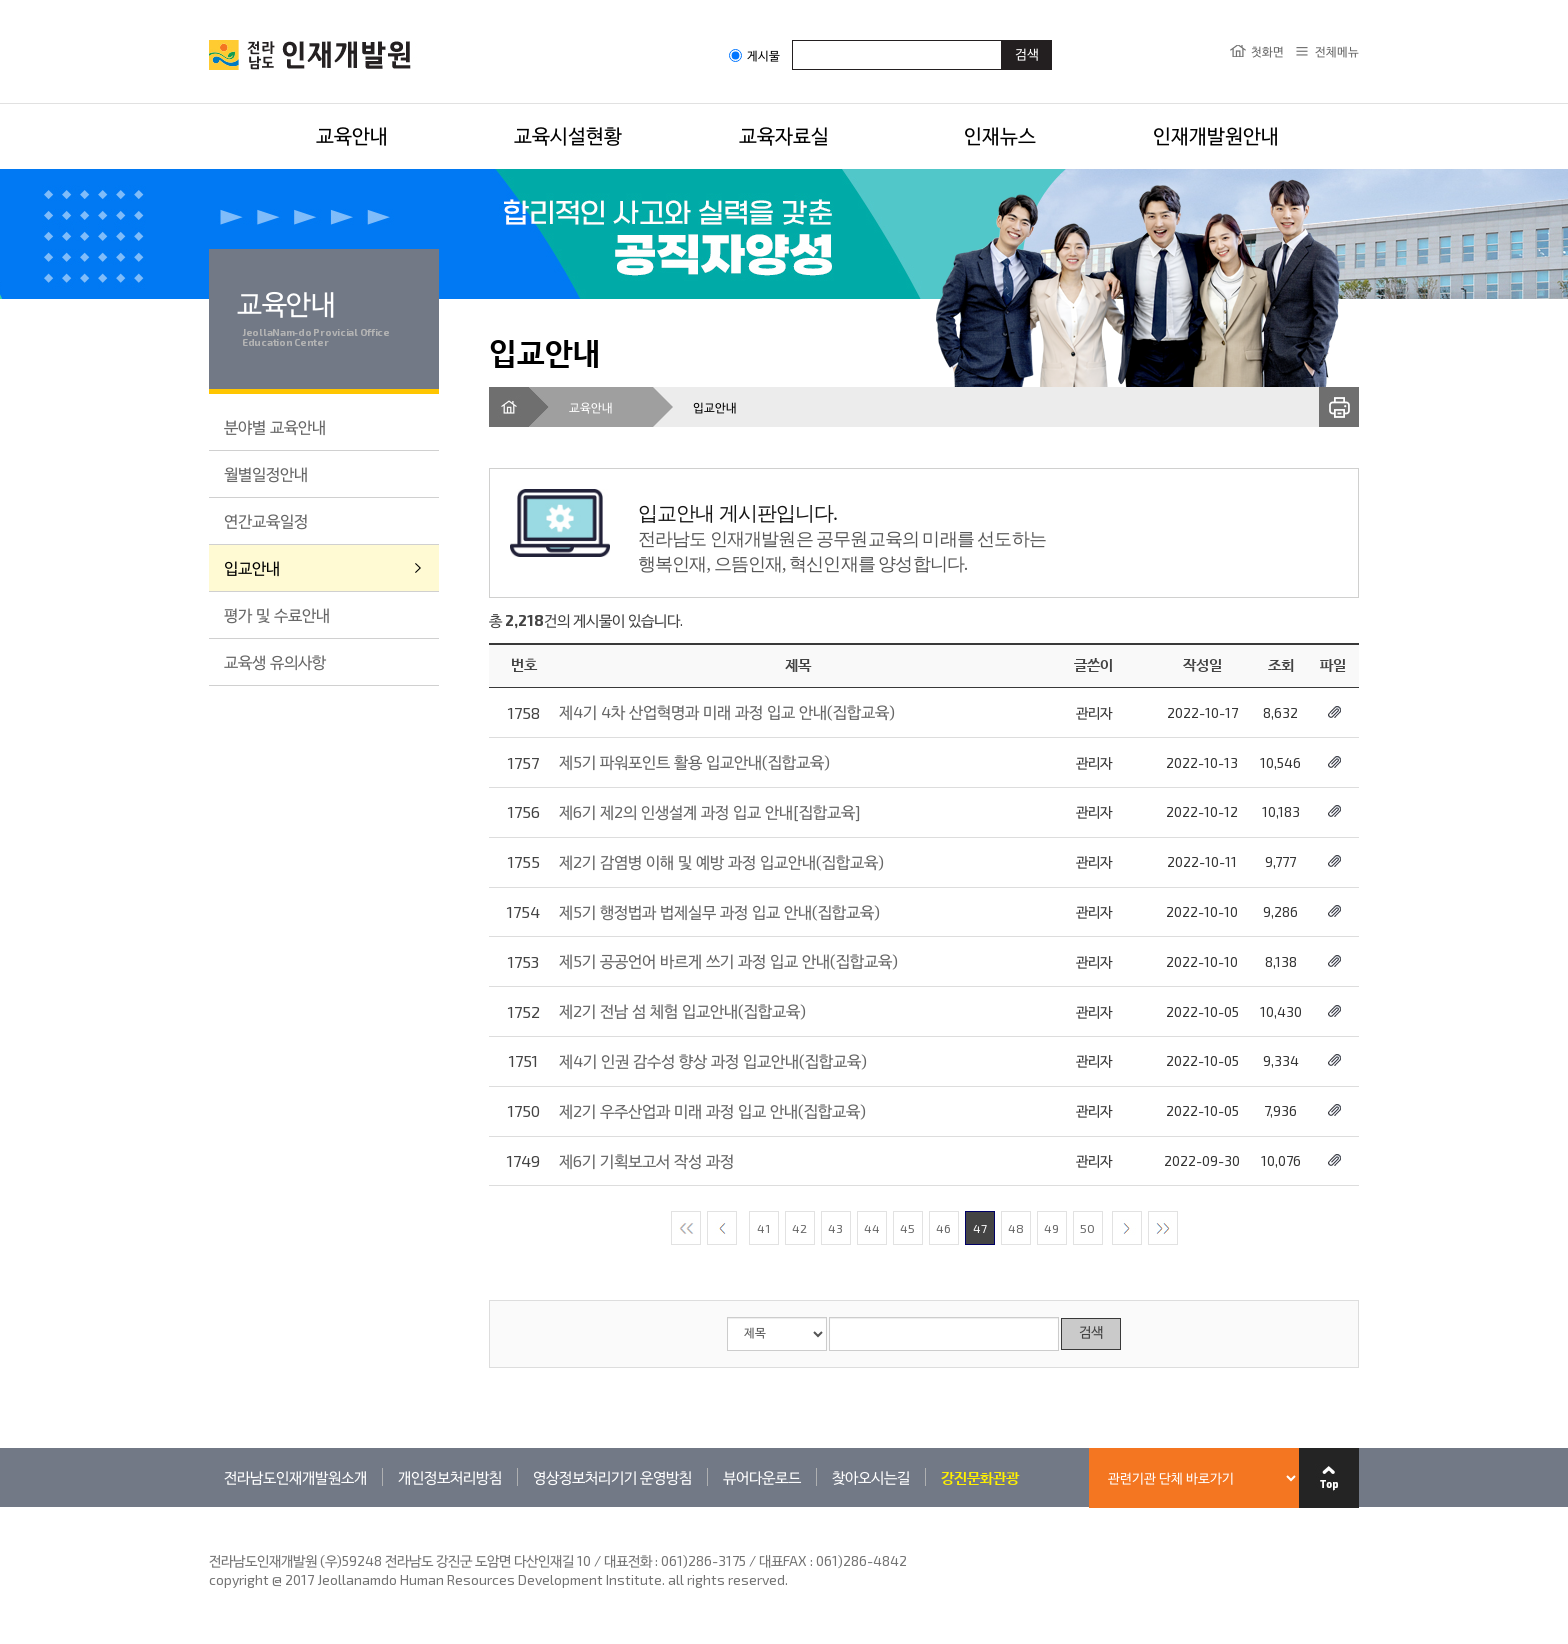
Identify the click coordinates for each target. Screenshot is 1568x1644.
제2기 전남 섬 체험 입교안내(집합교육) (682, 1010)
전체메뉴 (1337, 51)
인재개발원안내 (1216, 135)
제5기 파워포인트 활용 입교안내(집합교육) (694, 761)
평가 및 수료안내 (277, 614)
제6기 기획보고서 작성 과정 (646, 1160)
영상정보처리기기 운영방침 (612, 1477)
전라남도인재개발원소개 (295, 1477)
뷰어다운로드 (762, 1477)
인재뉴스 (1000, 135)
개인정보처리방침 (450, 1477)
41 (763, 1228)
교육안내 (352, 135)
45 (907, 1228)
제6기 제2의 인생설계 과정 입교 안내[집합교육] (710, 811)
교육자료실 (784, 135)
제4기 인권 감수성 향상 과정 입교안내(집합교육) (713, 1060)
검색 (1091, 1333)
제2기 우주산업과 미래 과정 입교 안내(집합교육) (712, 1110)
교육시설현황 (568, 135)
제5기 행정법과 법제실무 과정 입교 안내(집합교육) (719, 911)
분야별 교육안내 (275, 426)
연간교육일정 (266, 520)
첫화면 (1267, 51)
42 (799, 1228)
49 (1051, 1228)
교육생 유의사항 (275, 661)
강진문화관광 (980, 1477)
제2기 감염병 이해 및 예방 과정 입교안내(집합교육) (721, 861)
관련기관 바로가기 (209, 1506)
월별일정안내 (266, 473)
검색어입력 (792, 39)
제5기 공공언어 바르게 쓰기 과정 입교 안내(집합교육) (728, 960)
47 (980, 1228)
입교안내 (252, 567)
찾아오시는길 (871, 1477)
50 (1087, 1228)
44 (872, 1228)
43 (835, 1228)
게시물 (754, 55)
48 (1016, 1228)
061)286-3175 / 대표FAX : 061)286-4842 (784, 1560)
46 (943, 1228)
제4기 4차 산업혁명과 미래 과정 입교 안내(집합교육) (727, 711)
